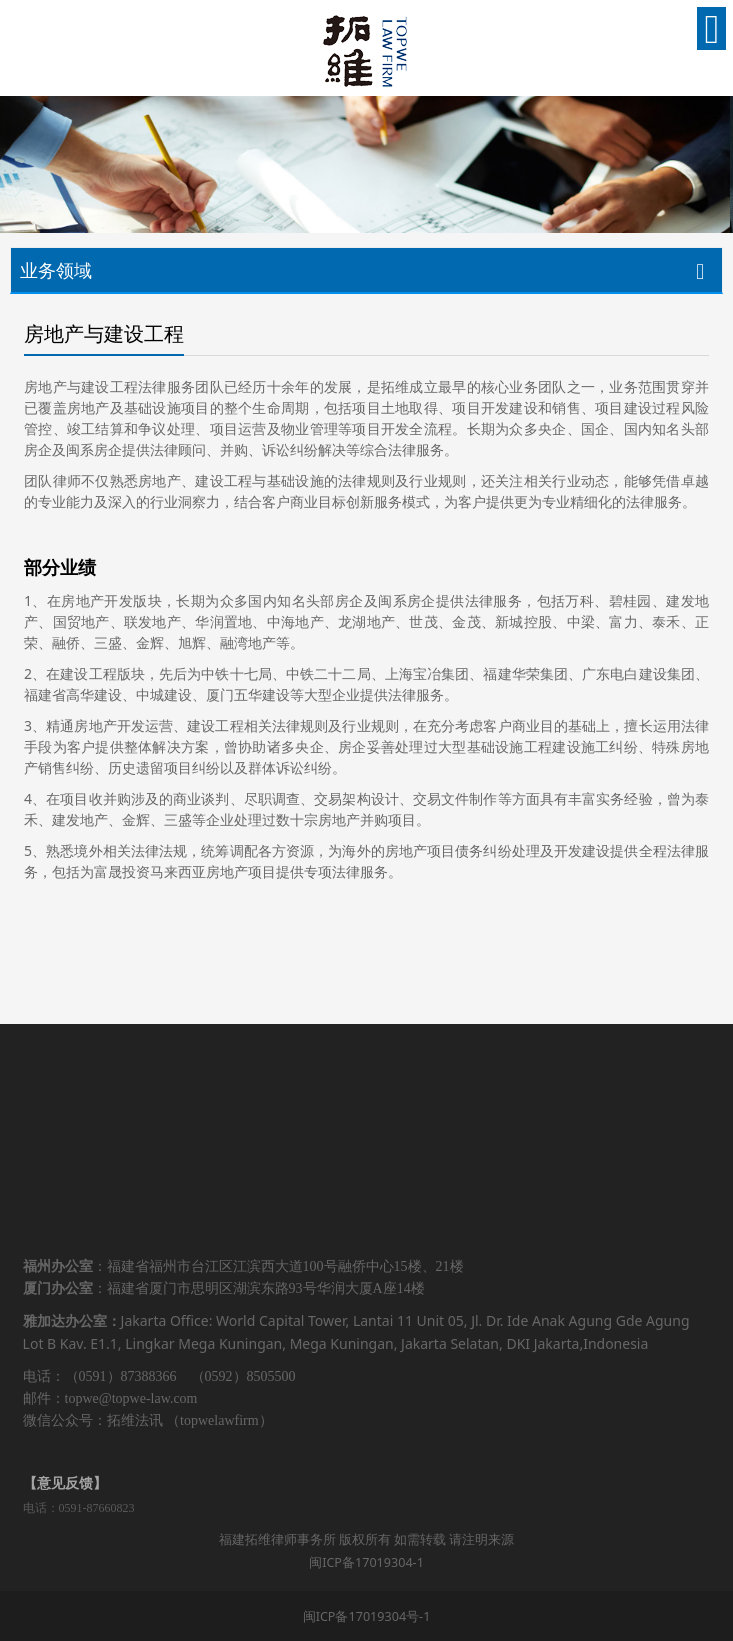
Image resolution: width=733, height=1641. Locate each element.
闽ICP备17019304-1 (366, 1562)
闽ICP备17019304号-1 (367, 1616)
